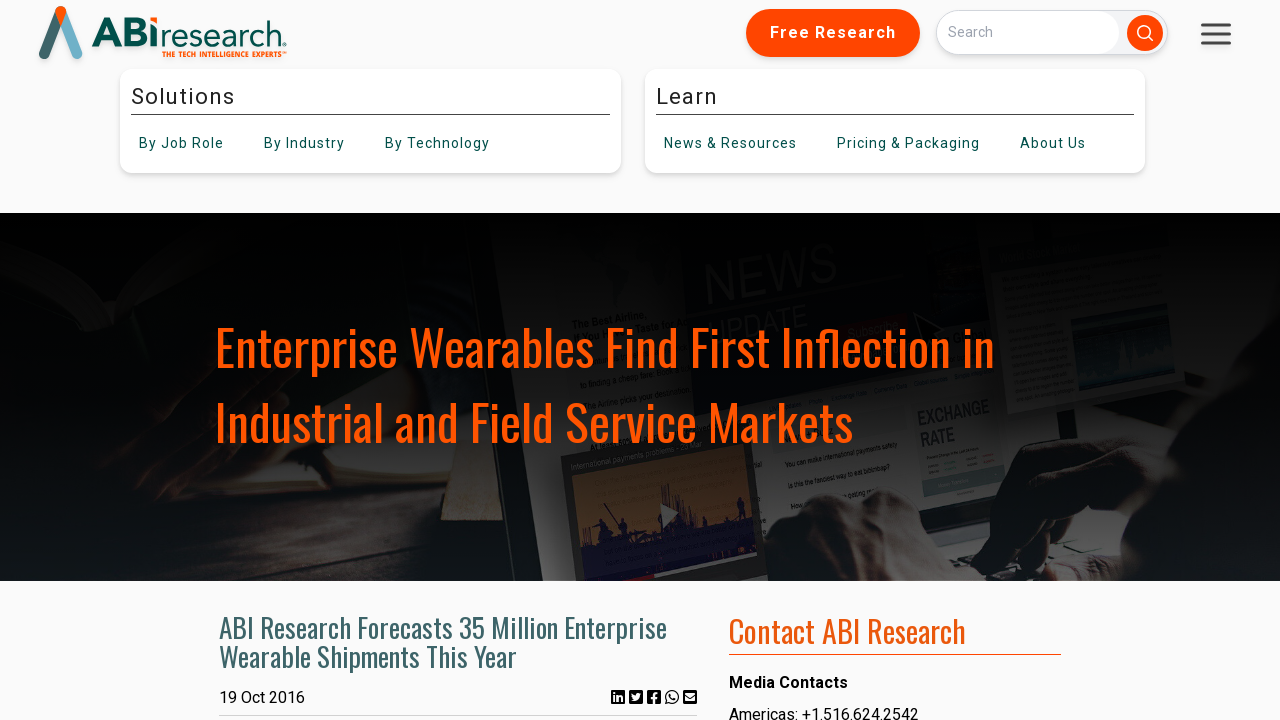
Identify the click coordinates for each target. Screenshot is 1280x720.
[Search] (1028, 32)
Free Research (833, 32)
